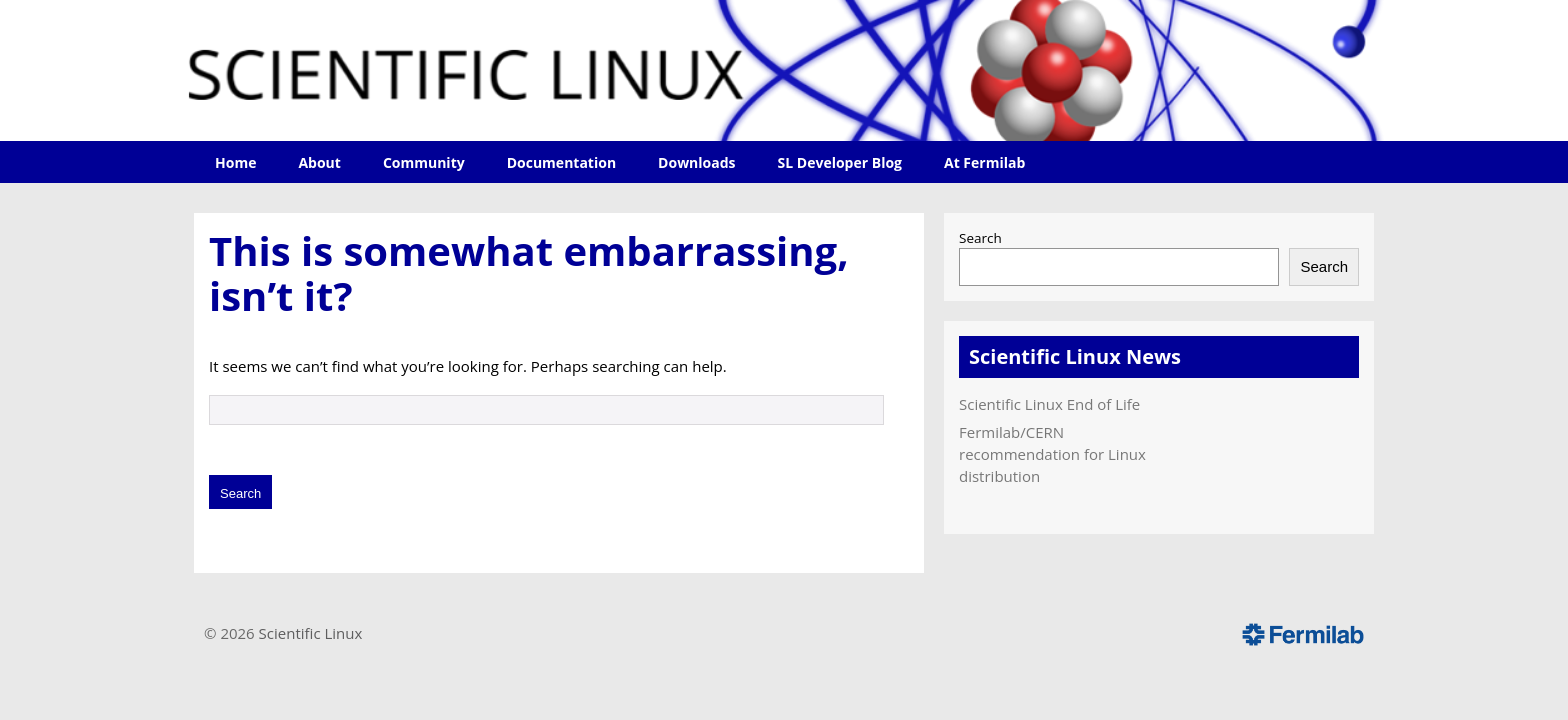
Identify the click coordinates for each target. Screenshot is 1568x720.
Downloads (696, 162)
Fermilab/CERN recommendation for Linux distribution (1052, 454)
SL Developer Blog (840, 162)
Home (235, 162)
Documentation (561, 162)
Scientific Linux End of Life (1049, 404)
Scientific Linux (311, 633)
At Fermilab (984, 162)
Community (424, 162)
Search (980, 238)
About (319, 162)
